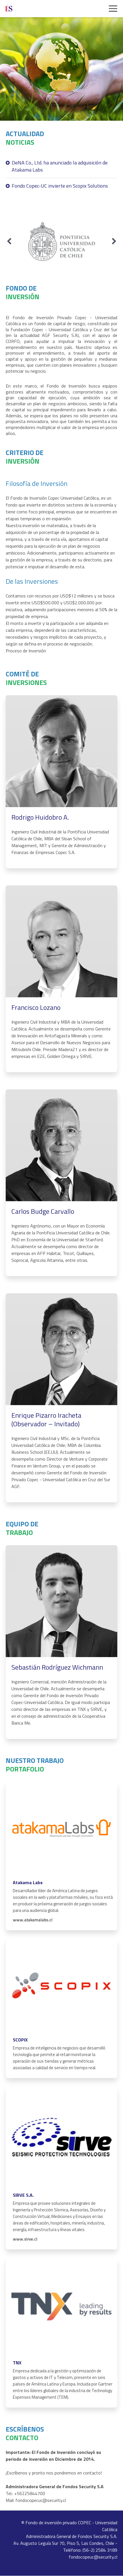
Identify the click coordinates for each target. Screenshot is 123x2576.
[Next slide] (113, 242)
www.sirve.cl (25, 2239)
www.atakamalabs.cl (33, 1919)
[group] (61, 241)
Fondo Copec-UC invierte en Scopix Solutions (60, 186)
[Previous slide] (9, 242)
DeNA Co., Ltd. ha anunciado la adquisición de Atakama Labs (60, 166)
